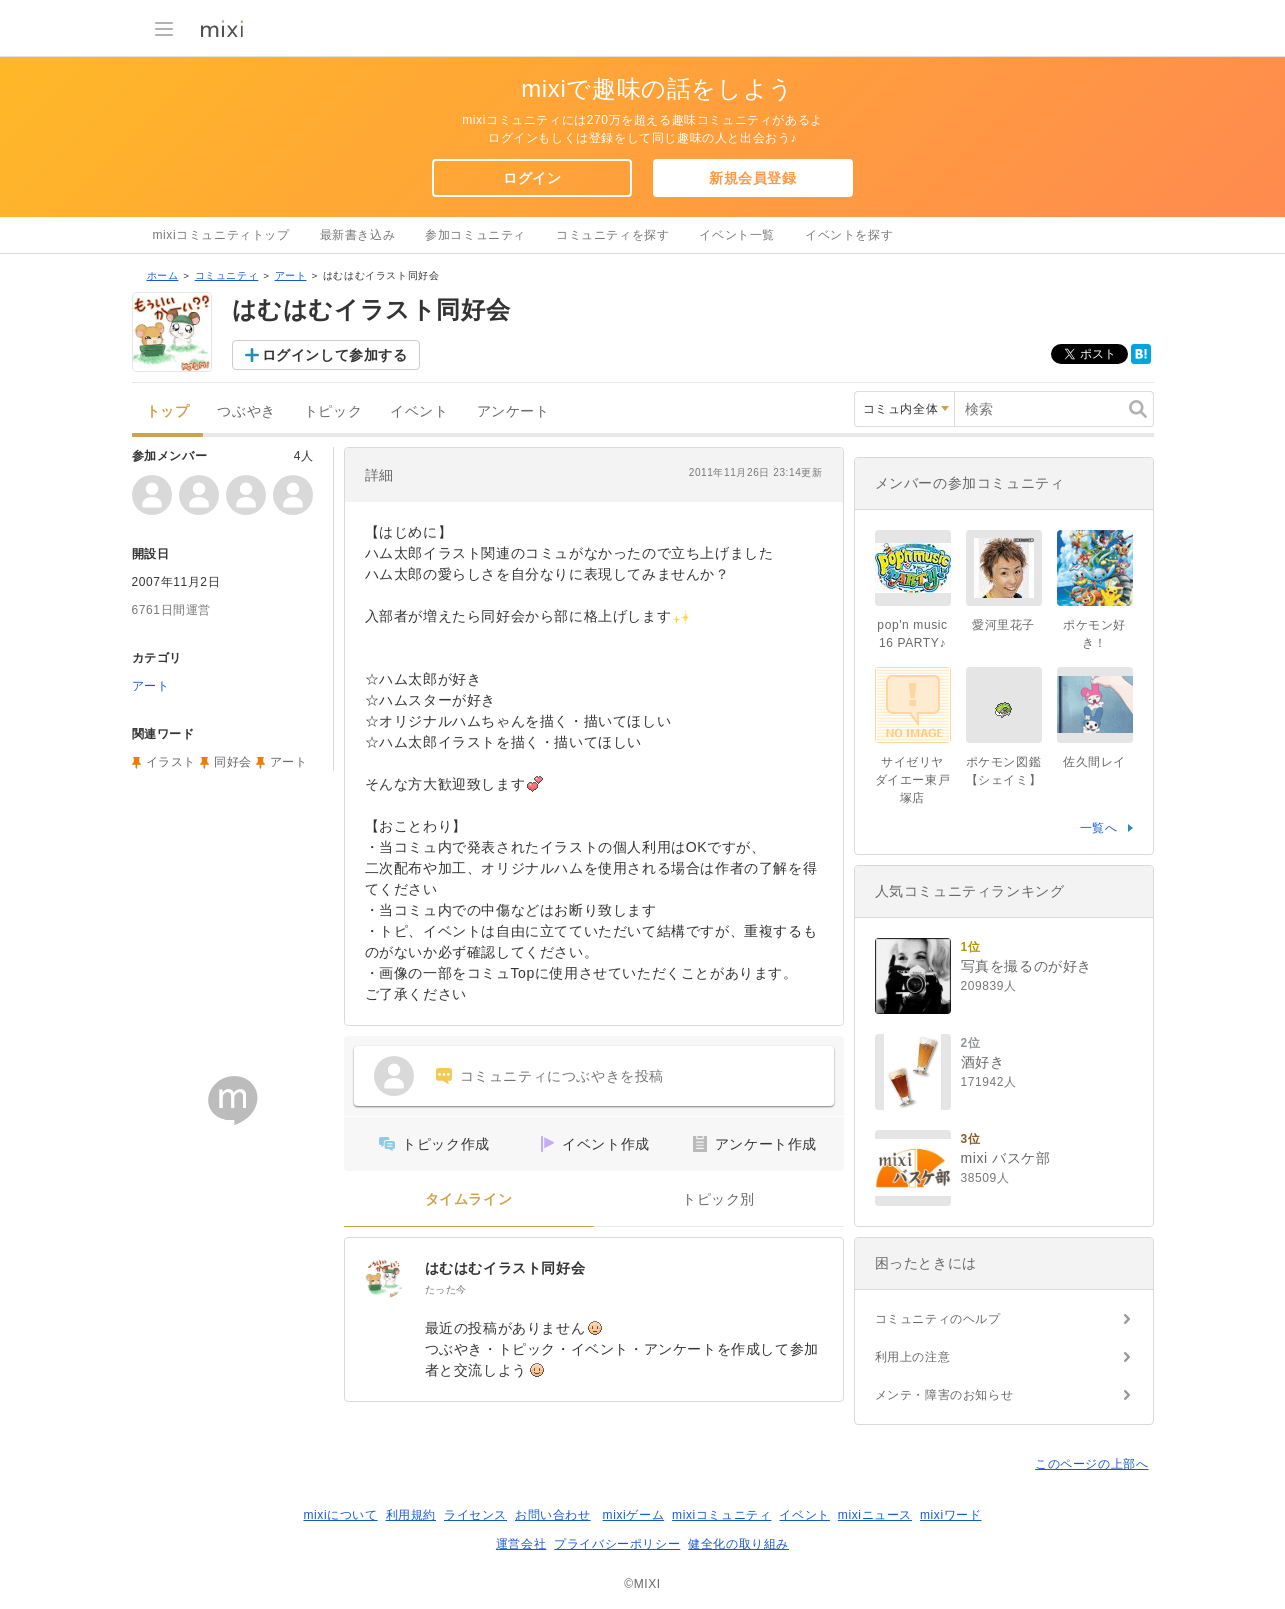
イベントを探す (849, 235)
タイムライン (469, 1199)
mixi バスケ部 (1006, 1158)
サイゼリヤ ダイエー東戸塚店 (913, 780)
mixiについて (340, 1515)
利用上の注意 (913, 1357)
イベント (419, 411)
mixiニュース (875, 1515)
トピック (333, 411)
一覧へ (1099, 828)
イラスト (171, 762)
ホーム (163, 275)
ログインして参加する (335, 355)
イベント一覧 (737, 235)
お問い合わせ (553, 1515)
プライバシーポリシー (617, 1544)
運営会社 (521, 1544)
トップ (168, 411)
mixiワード (951, 1515)
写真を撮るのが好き (1026, 966)
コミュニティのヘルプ (938, 1319)
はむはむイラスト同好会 (505, 1268)
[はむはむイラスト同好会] (385, 1278)
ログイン (532, 178)
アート (291, 275)
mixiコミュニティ (721, 1515)
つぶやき (246, 411)
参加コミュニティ (475, 235)
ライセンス (475, 1515)
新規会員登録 (753, 178)
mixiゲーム (634, 1515)
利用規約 (411, 1515)
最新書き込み (358, 235)
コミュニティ (227, 275)
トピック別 (718, 1199)
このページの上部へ (1091, 1464)
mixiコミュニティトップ (221, 235)
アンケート (513, 411)
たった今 (446, 1289)
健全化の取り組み (738, 1544)
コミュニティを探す (612, 235)
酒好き (983, 1062)
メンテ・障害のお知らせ (944, 1395)
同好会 (233, 762)
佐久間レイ (1094, 762)
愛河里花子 (1003, 625)
